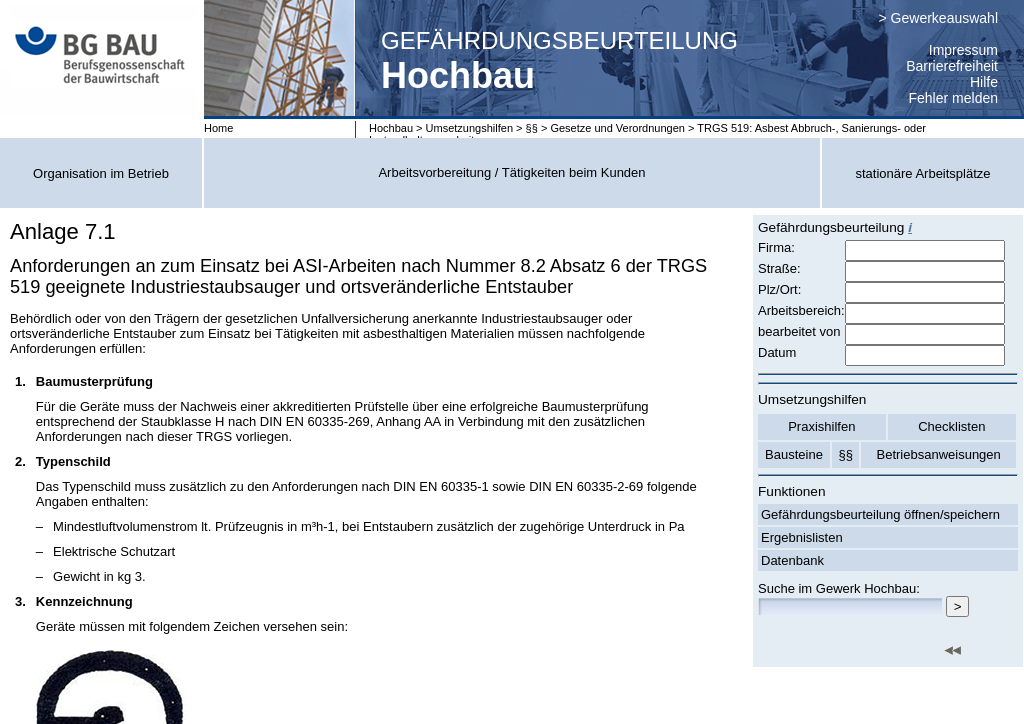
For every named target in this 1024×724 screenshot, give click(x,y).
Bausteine (794, 454)
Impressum (963, 50)
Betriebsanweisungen (939, 454)
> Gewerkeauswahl (938, 18)
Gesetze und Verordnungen (617, 128)
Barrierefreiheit (952, 66)
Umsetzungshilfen (469, 128)
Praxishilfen (821, 426)
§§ (532, 128)
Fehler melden (954, 98)
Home (218, 128)
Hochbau (391, 128)
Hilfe (984, 82)
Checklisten (951, 426)
